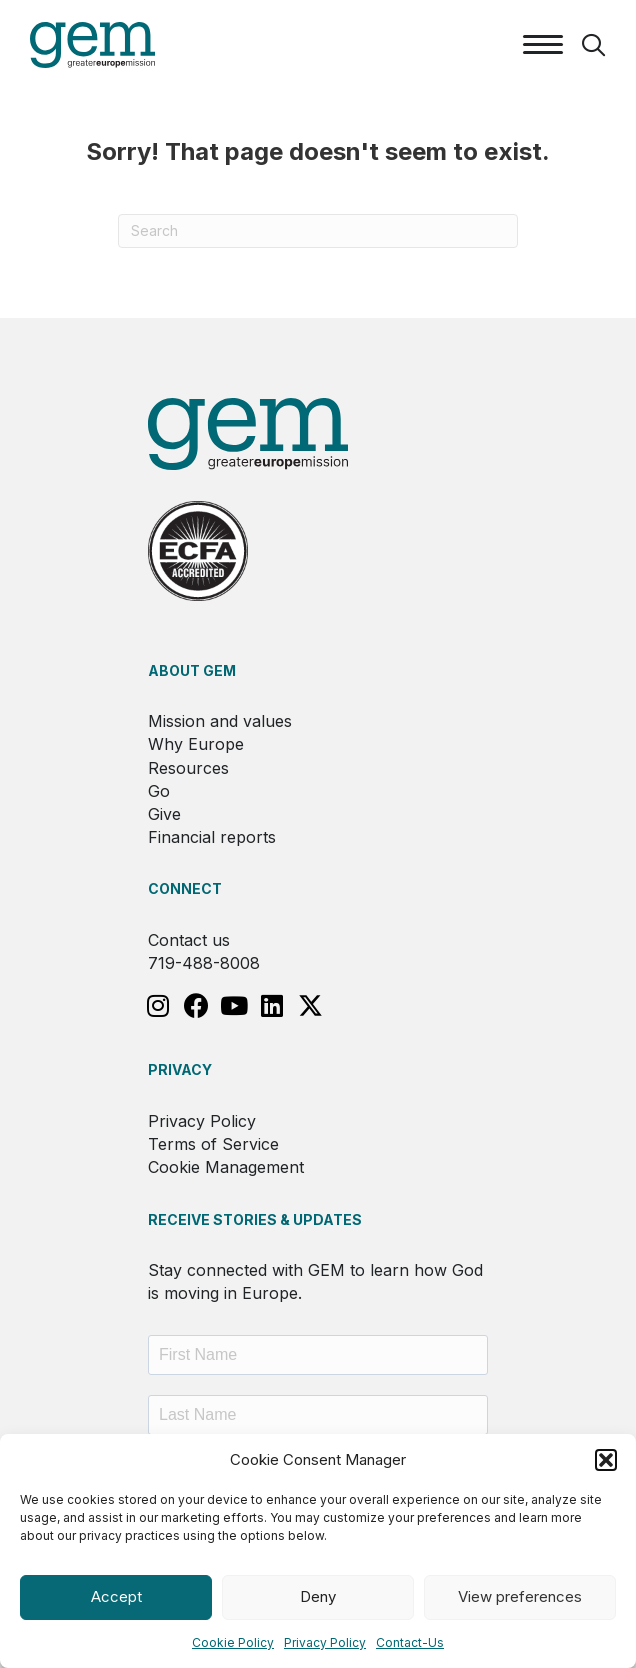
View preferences (520, 1596)
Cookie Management (226, 1167)
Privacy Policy (325, 1642)
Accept (116, 1596)
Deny (318, 1596)
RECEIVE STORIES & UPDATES (255, 1219)
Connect (185, 888)
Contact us (189, 940)
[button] (606, 1460)
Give (164, 814)
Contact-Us (410, 1642)
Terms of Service (213, 1144)
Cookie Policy (233, 1642)
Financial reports (212, 837)
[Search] (318, 231)
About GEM (192, 670)
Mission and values (220, 721)
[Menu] (543, 45)
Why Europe (196, 744)
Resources (188, 768)
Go (159, 791)
